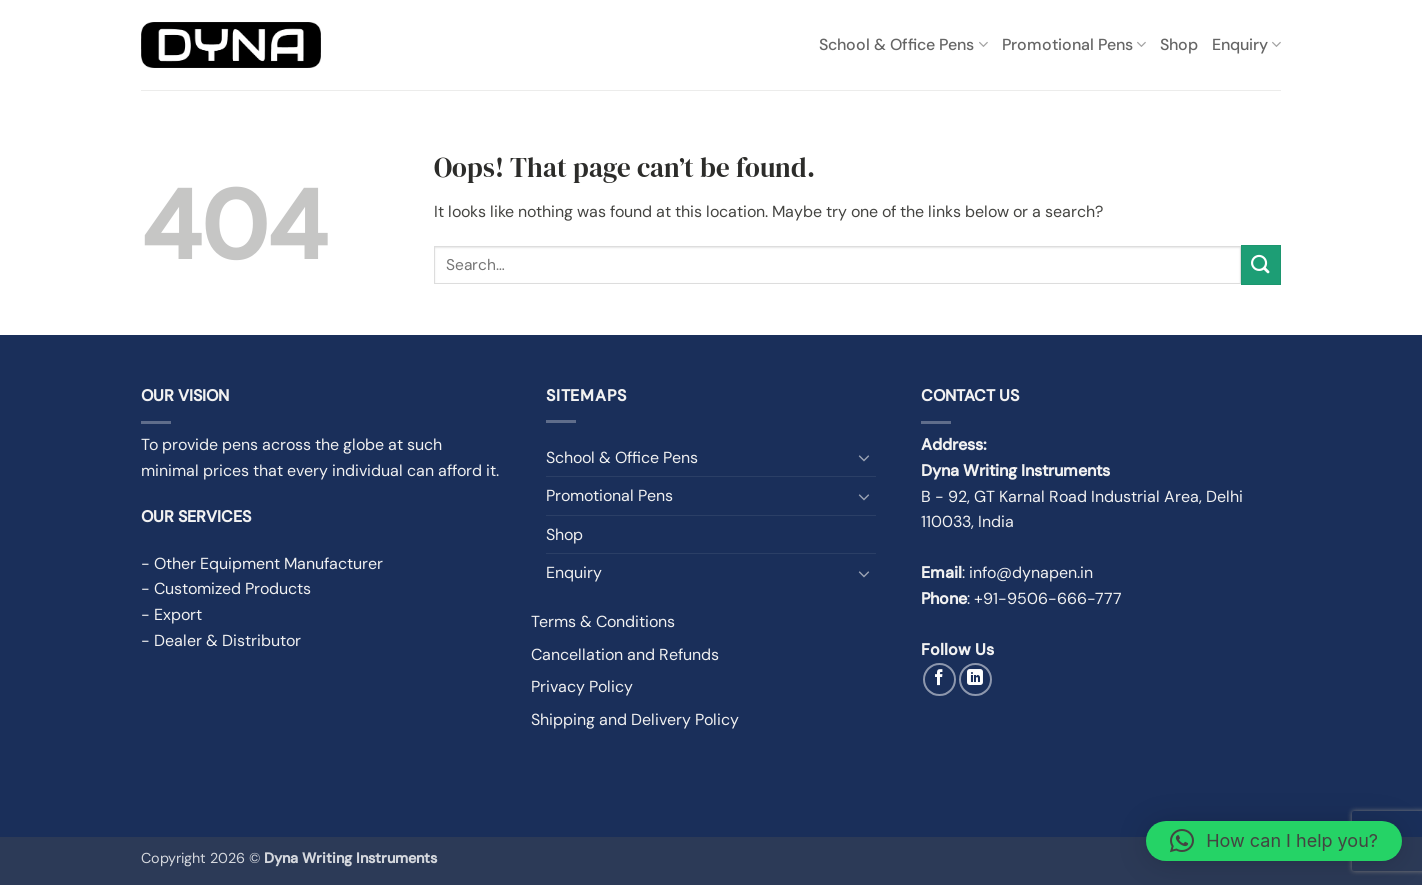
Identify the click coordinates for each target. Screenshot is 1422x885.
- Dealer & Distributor (221, 640)
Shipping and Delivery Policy (635, 719)
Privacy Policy (582, 686)
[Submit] (1261, 264)
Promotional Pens (1074, 44)
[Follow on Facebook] (939, 679)
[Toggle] (864, 457)
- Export (171, 614)
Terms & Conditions (603, 621)
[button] (1274, 841)
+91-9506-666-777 (1048, 598)
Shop (1179, 44)
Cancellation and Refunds (625, 654)
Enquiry (1246, 44)
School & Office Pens (903, 44)
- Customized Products (226, 588)
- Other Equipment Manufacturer (262, 563)
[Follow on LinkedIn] (975, 679)
